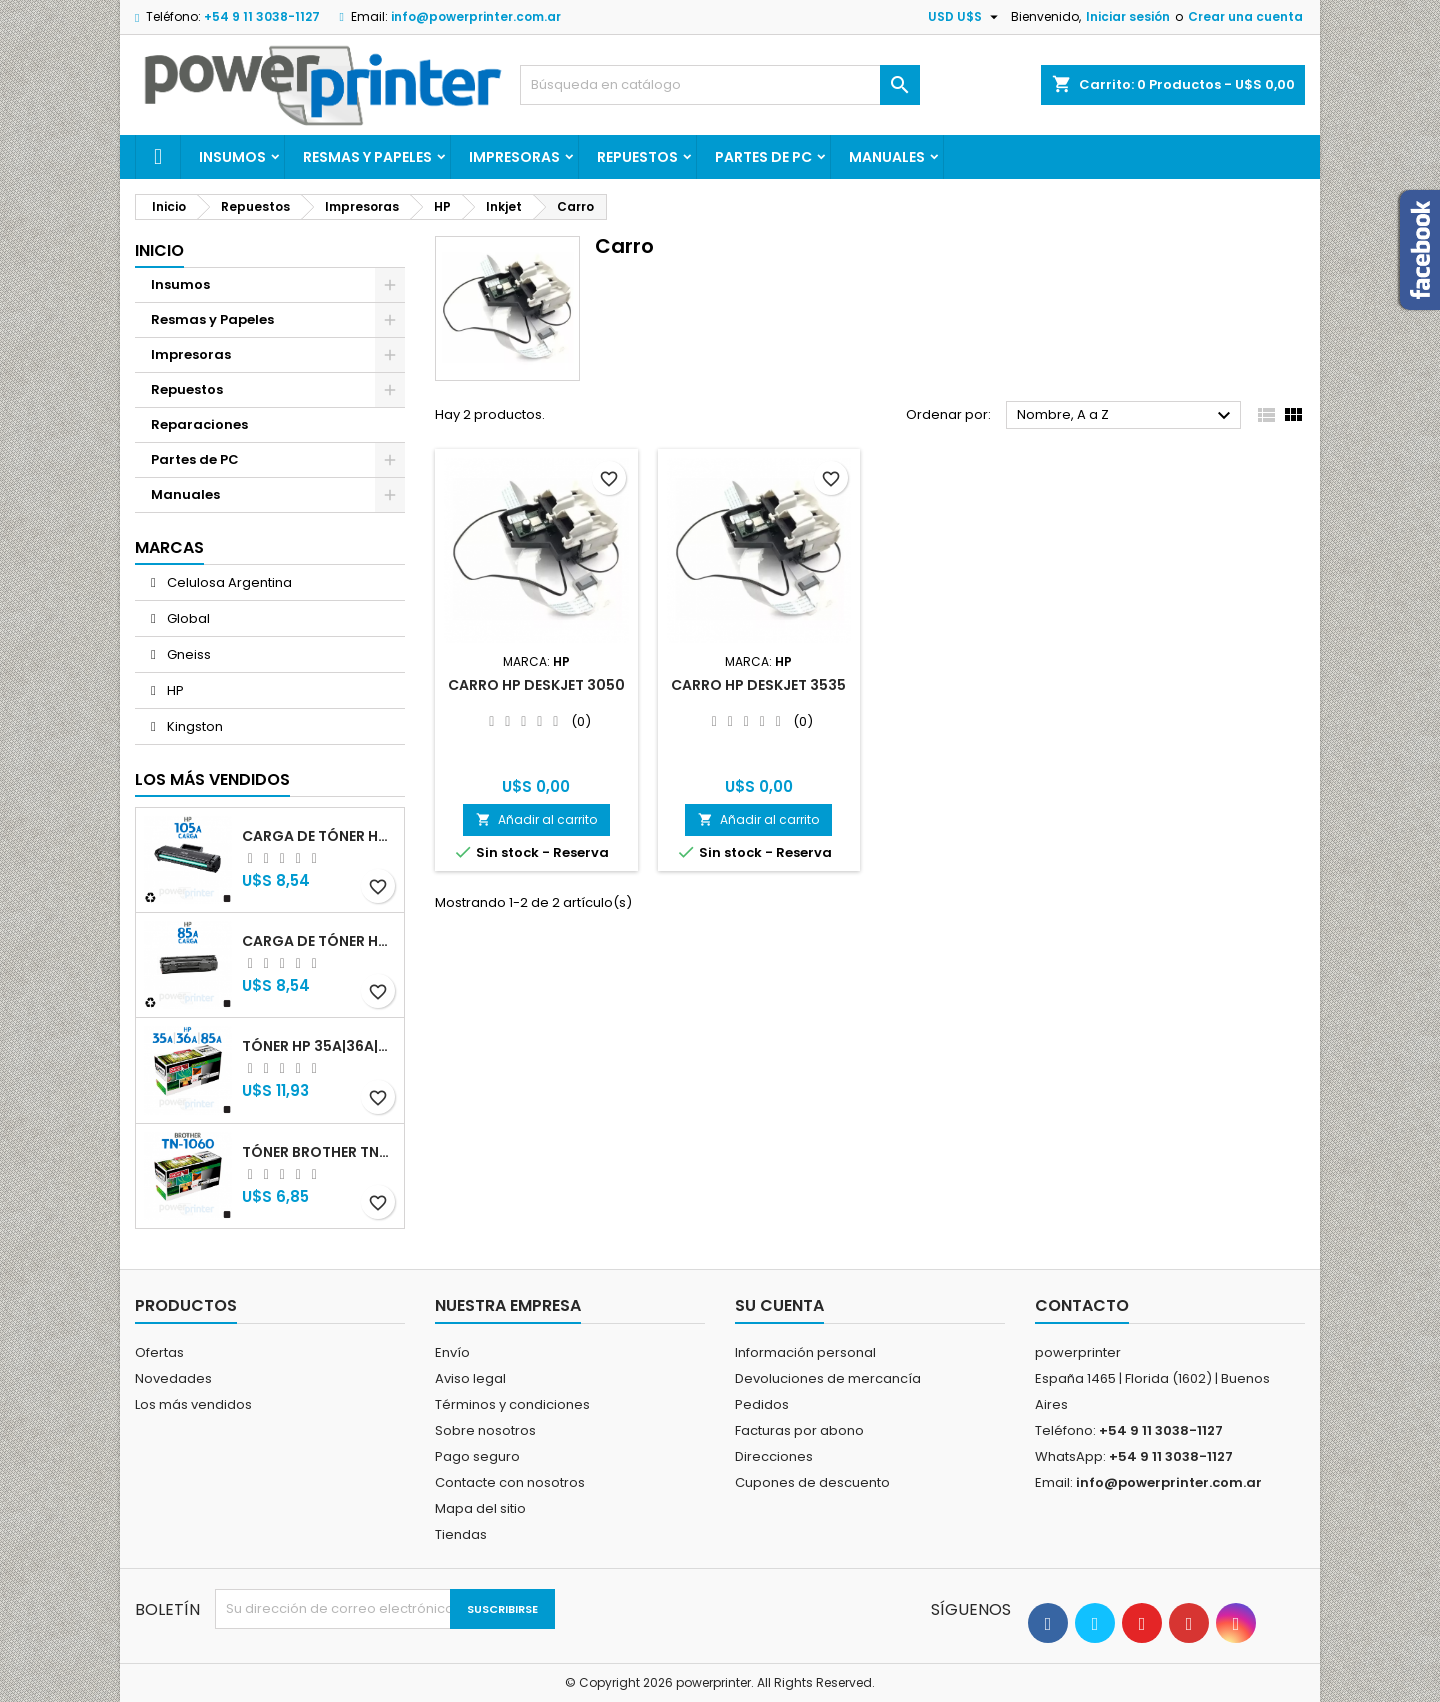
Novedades (173, 1378)
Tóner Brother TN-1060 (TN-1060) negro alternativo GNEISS (319, 1152)
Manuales (887, 157)
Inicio (159, 250)
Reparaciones (199, 424)
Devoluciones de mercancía (828, 1378)
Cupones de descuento (812, 1482)
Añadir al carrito (536, 819)
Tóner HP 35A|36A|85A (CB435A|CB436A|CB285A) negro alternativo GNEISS (319, 1046)
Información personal (805, 1352)
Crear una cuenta (1245, 16)
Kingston (193, 726)
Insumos (232, 157)
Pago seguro (477, 1456)
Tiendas (461, 1534)
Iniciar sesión (1128, 16)
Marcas (169, 547)
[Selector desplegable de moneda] (965, 17)
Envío (452, 1352)
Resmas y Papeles (367, 157)
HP (174, 690)
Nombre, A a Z (1126, 416)
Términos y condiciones (512, 1404)
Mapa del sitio (480, 1508)
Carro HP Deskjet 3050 (536, 685)
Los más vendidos (212, 779)
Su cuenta (779, 1305)
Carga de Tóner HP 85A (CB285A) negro (319, 941)
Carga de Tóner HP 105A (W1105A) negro (319, 836)
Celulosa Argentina (228, 582)
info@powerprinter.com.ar (476, 16)
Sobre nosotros (485, 1430)
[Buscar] (720, 85)
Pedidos (762, 1404)
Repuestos (637, 157)
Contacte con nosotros (510, 1482)
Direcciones (774, 1456)
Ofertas (159, 1352)
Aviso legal (470, 1378)
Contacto (1082, 1305)
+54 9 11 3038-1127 (262, 16)
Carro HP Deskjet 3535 (758, 685)
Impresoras (514, 157)
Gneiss (187, 654)
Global (187, 618)
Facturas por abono (799, 1430)
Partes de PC (763, 157)
